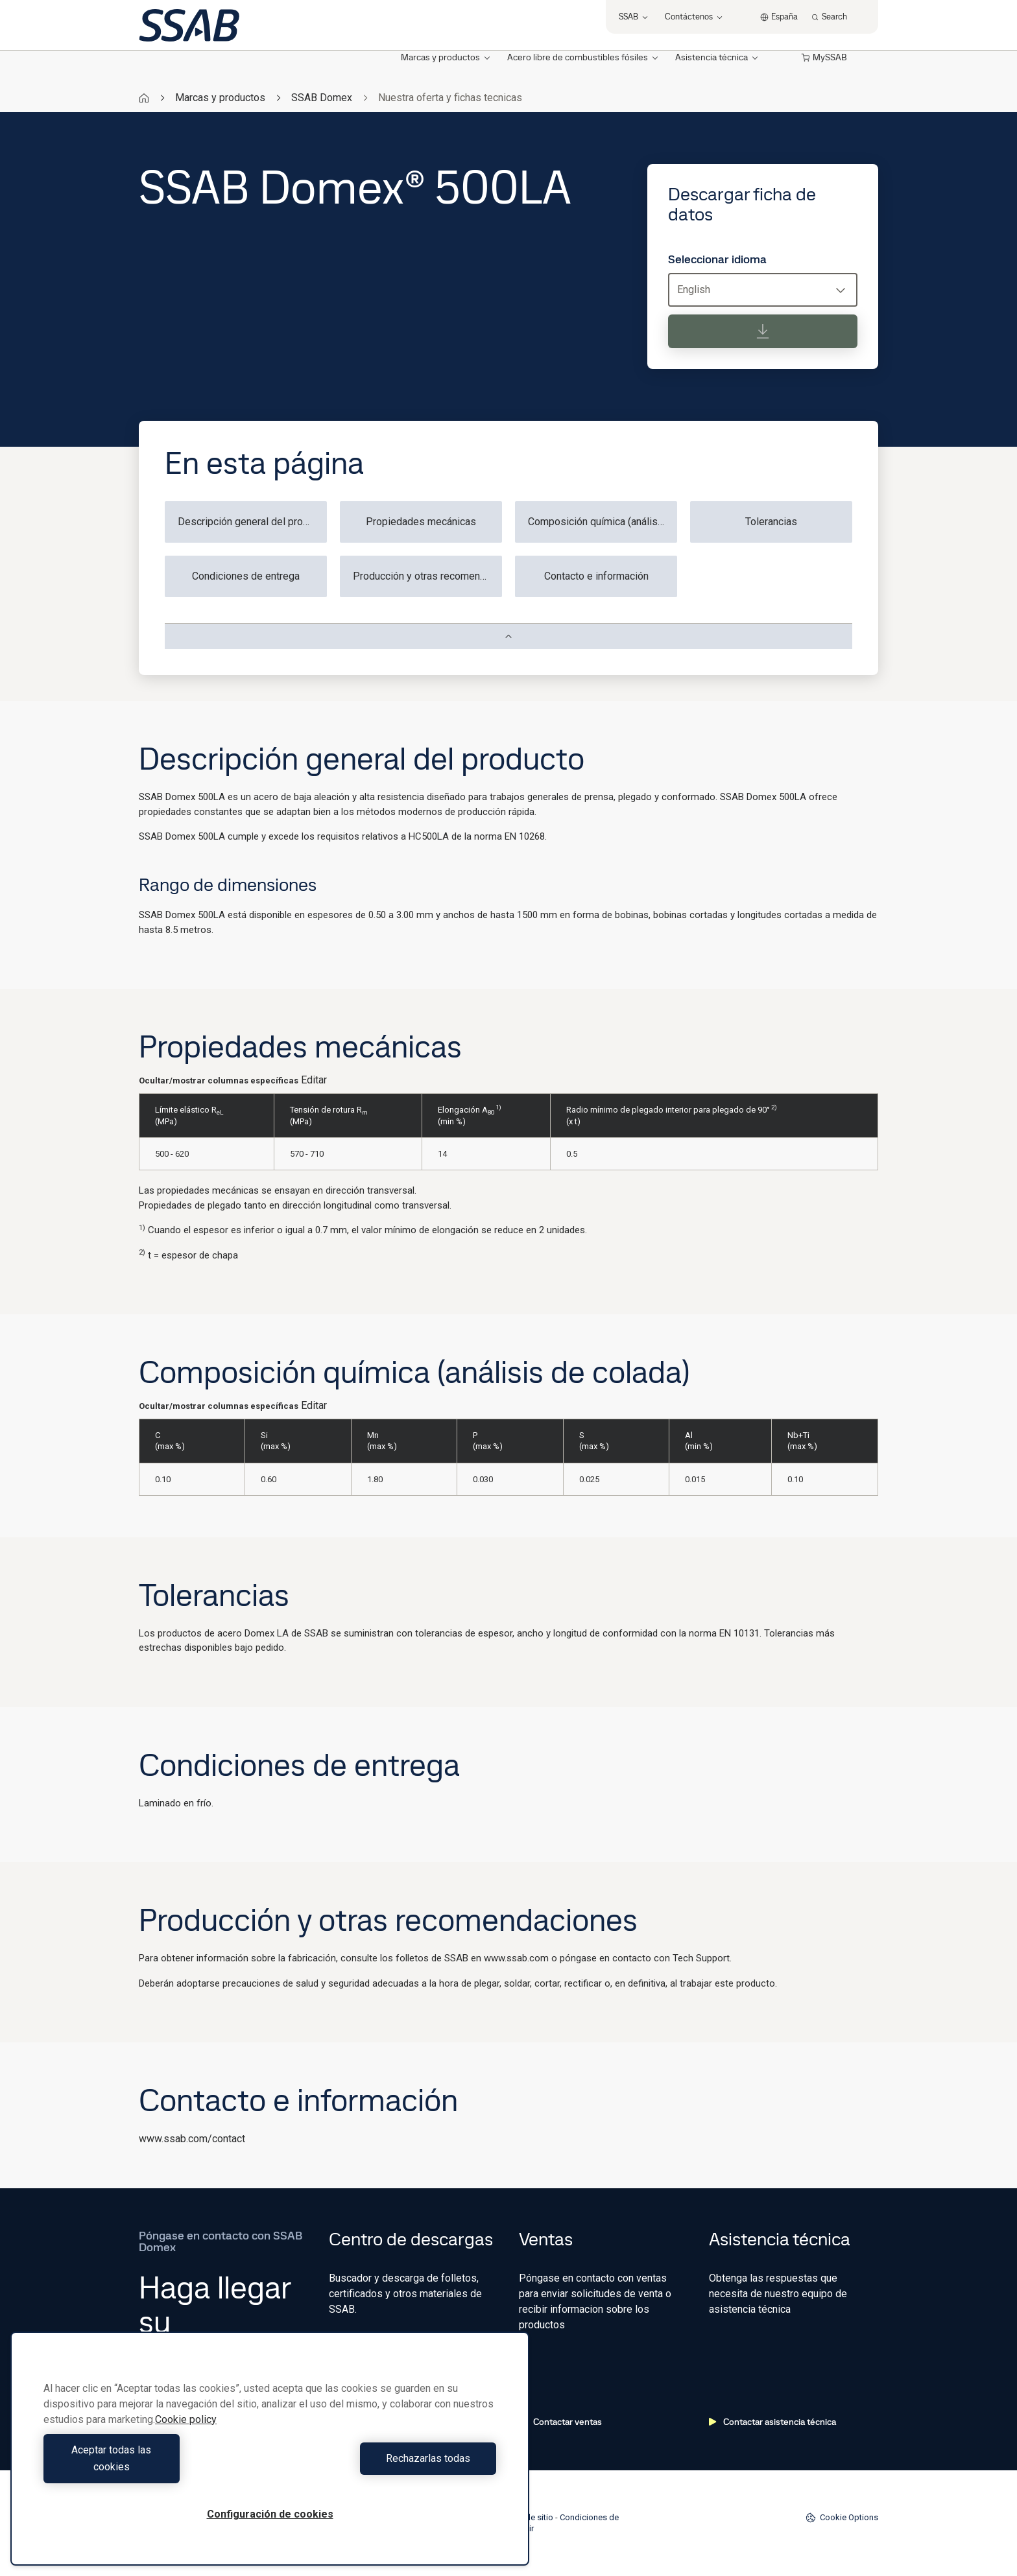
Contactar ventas (560, 2422)
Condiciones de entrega (246, 576)
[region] (269, 2457)
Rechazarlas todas (386, 2467)
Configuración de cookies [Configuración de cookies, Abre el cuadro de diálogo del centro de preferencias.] (270, 2514)
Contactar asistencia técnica (772, 2422)
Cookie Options (842, 2517)
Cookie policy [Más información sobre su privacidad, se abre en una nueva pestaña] (186, 2436)
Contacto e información (596, 576)
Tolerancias (771, 521)
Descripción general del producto (252, 521)
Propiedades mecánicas (421, 521)
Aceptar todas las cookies (153, 2467)
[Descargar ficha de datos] (762, 331)
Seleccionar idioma (717, 259)
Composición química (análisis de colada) (602, 521)
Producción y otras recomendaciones (427, 576)
